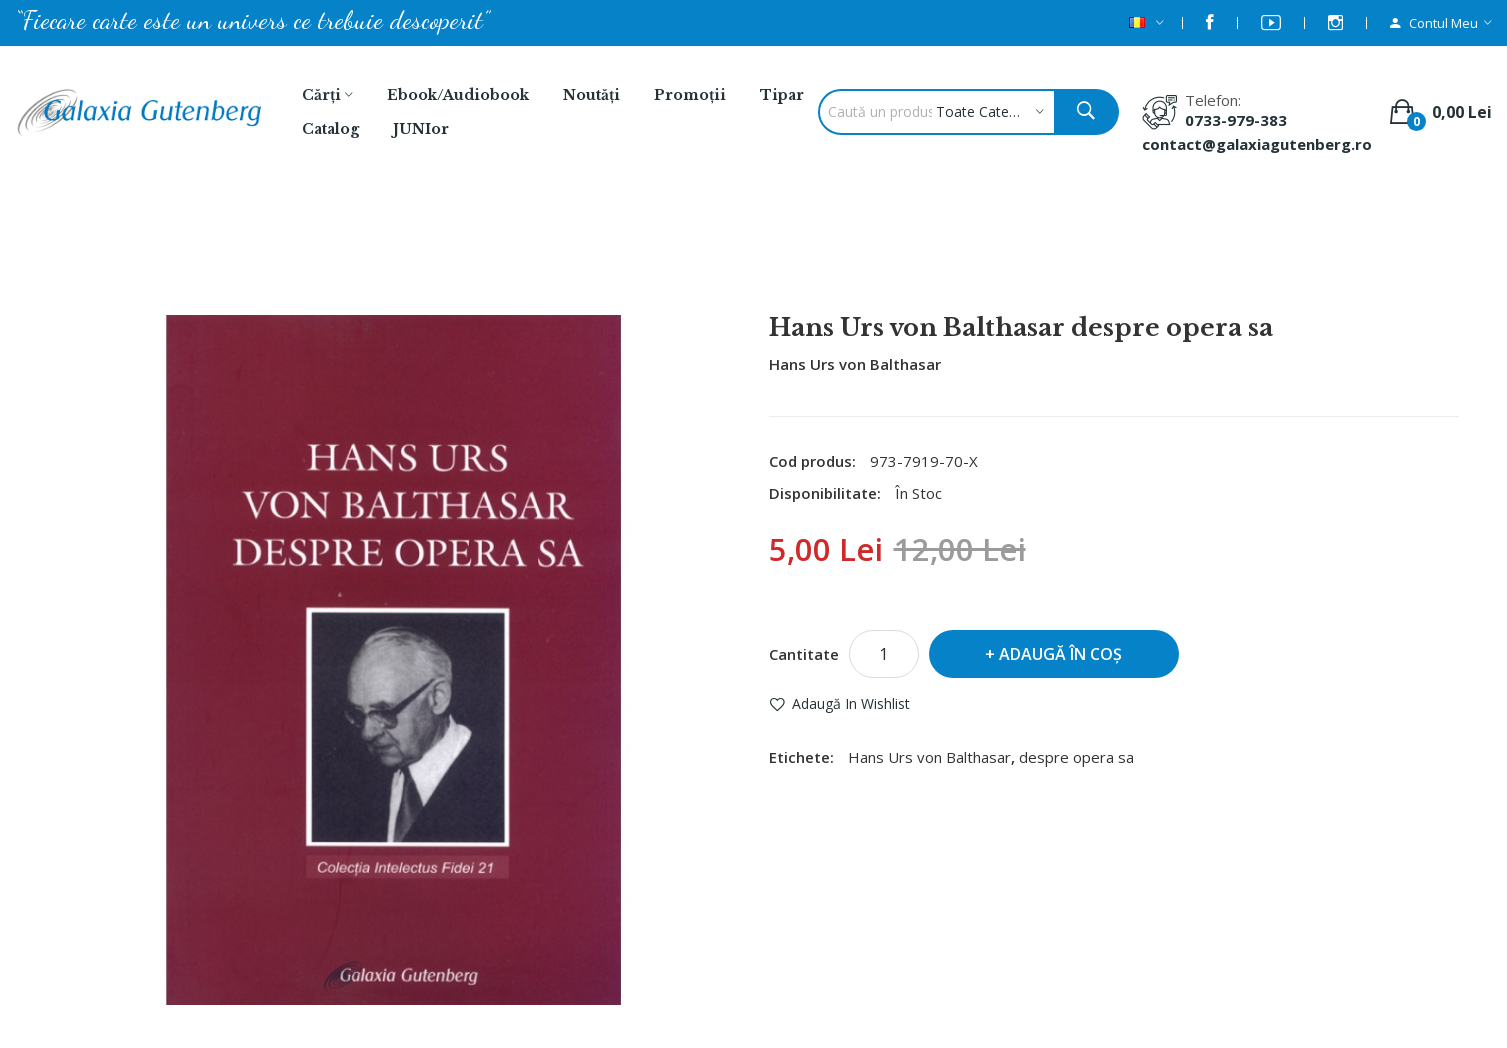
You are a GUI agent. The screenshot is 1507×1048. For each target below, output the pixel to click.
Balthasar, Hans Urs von (617, 261)
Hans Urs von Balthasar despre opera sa (883, 261)
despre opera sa (1076, 757)
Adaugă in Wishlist (851, 703)
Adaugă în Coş (1060, 654)
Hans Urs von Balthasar (855, 364)
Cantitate (804, 654)
